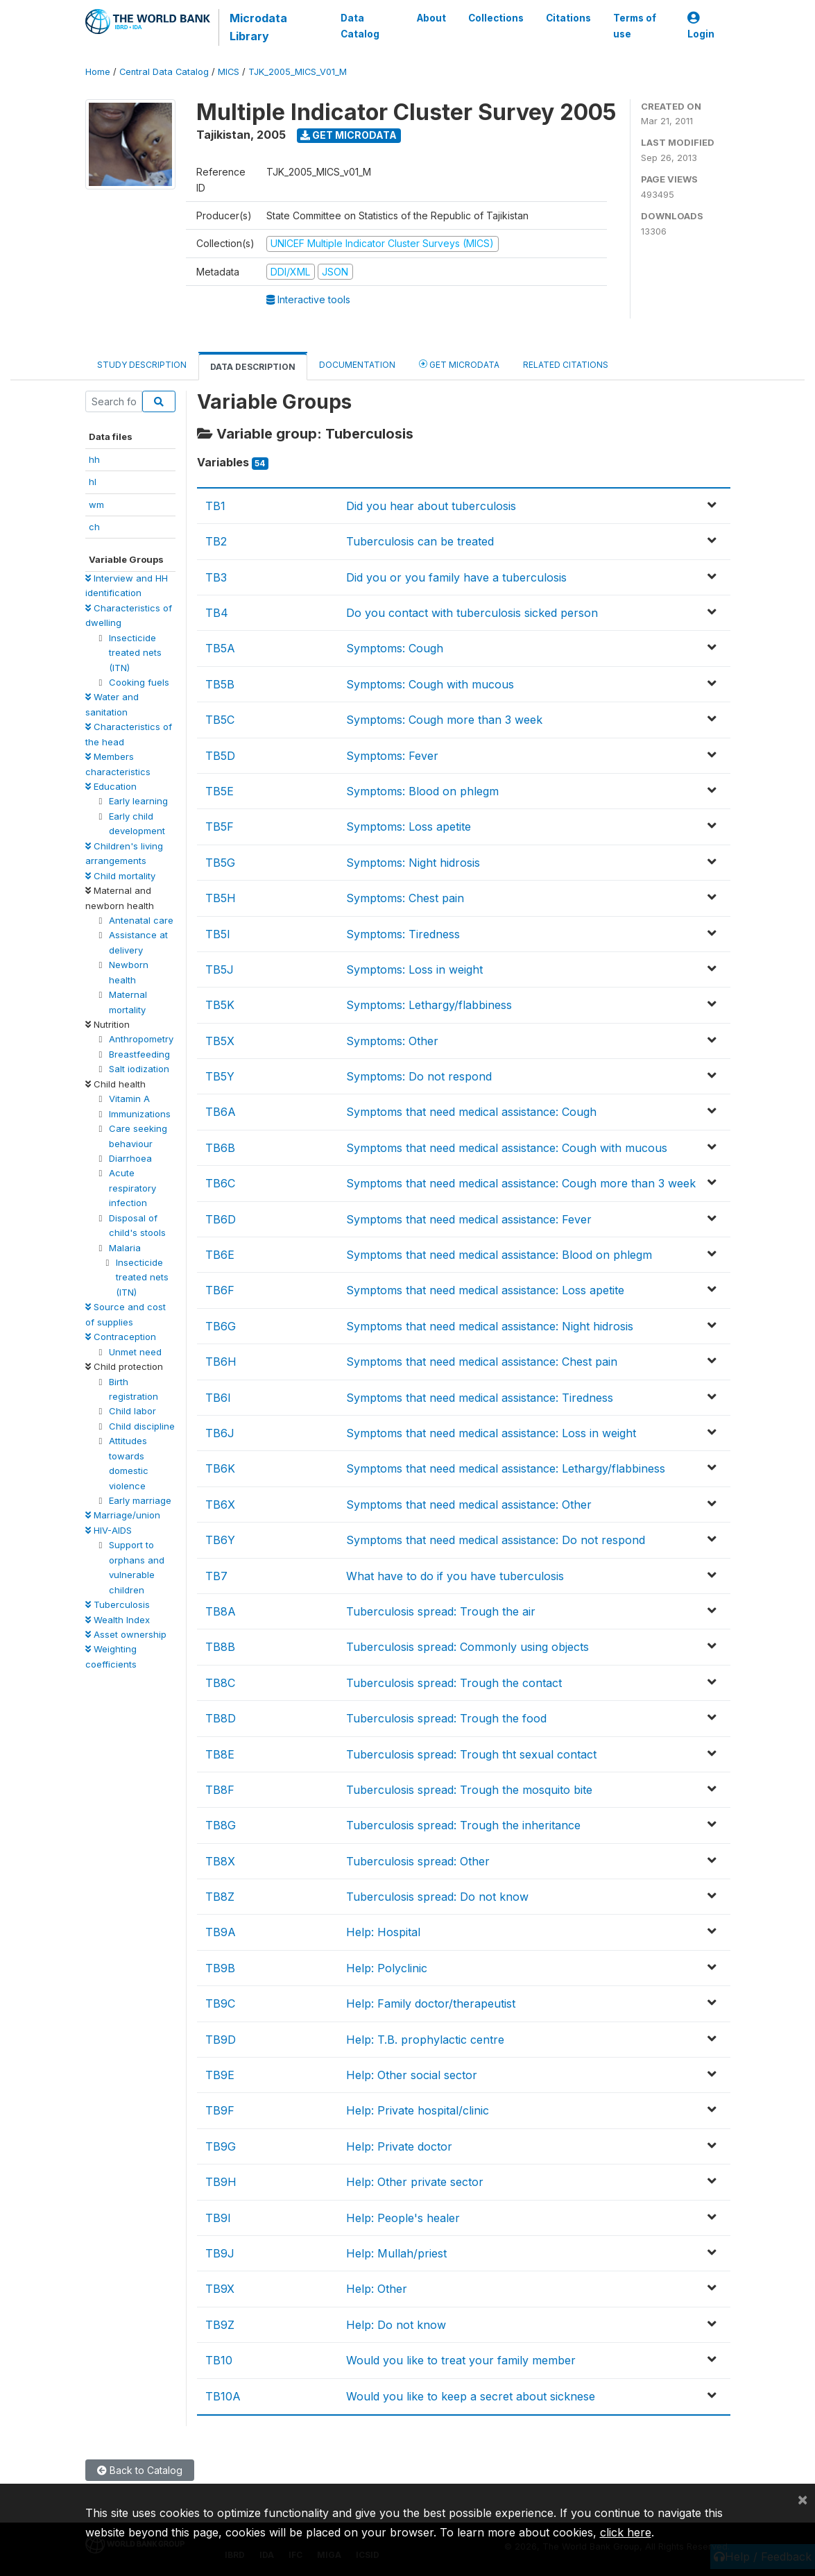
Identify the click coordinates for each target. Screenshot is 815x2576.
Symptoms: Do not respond (419, 1076)
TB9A (220, 1932)
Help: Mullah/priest (396, 2253)
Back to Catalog (139, 2470)
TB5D (220, 756)
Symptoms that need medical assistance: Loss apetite (485, 1290)
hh (94, 459)
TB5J (219, 969)
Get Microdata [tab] (459, 364)
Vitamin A (129, 1098)
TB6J (219, 1433)
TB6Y (220, 1540)
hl (92, 481)
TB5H (220, 898)
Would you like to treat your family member (461, 2360)
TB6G (220, 1326)
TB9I (218, 2218)
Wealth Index (117, 1619)
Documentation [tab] (357, 364)
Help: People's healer (403, 2218)
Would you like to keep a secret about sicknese (470, 2396)
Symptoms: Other (392, 1041)
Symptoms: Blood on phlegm (422, 791)
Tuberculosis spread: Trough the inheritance (463, 1825)
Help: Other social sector (411, 2075)
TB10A (223, 2396)
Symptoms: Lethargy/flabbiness (429, 1005)
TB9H (221, 2182)
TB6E (219, 1255)
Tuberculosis (117, 1604)
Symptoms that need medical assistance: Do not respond (495, 1540)
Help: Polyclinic (386, 1968)
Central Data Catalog (164, 72)
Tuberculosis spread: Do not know (437, 1897)
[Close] (802, 2499)
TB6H (221, 1361)
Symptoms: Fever (392, 756)
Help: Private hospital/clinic (417, 2110)
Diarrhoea (130, 1158)
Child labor (132, 1410)
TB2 (216, 541)
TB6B (220, 1148)
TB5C (219, 720)
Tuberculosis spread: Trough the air (440, 1611)
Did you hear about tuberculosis (431, 506)
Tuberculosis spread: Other (418, 1861)
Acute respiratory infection (132, 1187)
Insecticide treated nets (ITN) (135, 652)
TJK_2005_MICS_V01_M (297, 72)
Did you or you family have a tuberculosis (456, 577)
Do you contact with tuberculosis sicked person (472, 613)
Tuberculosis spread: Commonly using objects (467, 1647)
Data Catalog (360, 25)
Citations (567, 18)
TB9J (219, 2253)
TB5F (219, 826)
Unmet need (135, 1351)
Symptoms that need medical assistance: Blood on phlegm (499, 1255)
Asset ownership (125, 1634)
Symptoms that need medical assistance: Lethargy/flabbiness (505, 1468)
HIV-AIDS (108, 1530)
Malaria (125, 1247)
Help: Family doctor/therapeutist (430, 2003)
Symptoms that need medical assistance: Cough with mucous (506, 1148)
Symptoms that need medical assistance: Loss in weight (491, 1433)
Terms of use (633, 25)
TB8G (220, 1825)
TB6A (220, 1112)
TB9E (219, 2075)
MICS (228, 72)
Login (700, 26)
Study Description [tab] (142, 364)
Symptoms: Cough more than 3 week (444, 720)
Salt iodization (139, 1068)
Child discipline (142, 1426)
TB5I (217, 934)
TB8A (220, 1611)
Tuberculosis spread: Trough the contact (454, 1683)
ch (94, 526)
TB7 (216, 1576)
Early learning (138, 800)
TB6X (220, 1504)
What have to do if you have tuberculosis (455, 1576)
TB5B (219, 684)
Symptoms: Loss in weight (414, 969)
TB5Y (219, 1076)
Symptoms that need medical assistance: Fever (469, 1219)
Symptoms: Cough (394, 648)
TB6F (219, 1290)
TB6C (220, 1183)
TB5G (220, 863)
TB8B (220, 1647)
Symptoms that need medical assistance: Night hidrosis (489, 1326)
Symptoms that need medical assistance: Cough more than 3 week (521, 1183)
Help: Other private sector (414, 2182)
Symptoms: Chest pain (405, 898)
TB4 (216, 613)
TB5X (219, 1041)
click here (625, 2532)
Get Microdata (348, 135)
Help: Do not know (396, 2325)
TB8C (220, 1683)
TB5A (220, 648)
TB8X (220, 1861)
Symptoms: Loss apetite (408, 826)
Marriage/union (122, 1514)
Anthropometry (141, 1038)
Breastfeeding (139, 1054)
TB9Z (219, 2325)
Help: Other (376, 2289)
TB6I (218, 1398)
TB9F (219, 2110)
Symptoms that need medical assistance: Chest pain (481, 1361)
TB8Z (219, 1897)
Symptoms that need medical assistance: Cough (471, 1112)
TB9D (220, 2040)
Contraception (120, 1336)
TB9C (220, 2003)
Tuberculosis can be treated (420, 541)
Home (97, 72)
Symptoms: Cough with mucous (430, 684)
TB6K (220, 1468)
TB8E (219, 1754)
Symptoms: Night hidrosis (413, 863)
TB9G (220, 2146)
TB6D (220, 1219)
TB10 (218, 2360)
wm (96, 504)
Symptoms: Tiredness (403, 934)
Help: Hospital (383, 1932)
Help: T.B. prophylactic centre (425, 2040)
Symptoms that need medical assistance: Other (469, 1504)
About (430, 18)
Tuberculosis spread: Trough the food (446, 1718)
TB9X (219, 2289)
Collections (495, 18)
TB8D (220, 1718)
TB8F (219, 1790)
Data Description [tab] (252, 367)
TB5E (219, 791)
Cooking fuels (139, 682)
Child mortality (120, 875)
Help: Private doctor (399, 2146)
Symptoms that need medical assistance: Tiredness (479, 1398)
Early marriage (140, 1500)
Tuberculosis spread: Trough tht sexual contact (471, 1754)
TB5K (219, 1005)
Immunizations (140, 1113)
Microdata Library (258, 27)
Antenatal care (141, 920)
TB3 (216, 577)
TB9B (220, 1968)
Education (111, 786)
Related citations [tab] (565, 364)
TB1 (215, 506)
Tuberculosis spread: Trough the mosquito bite (469, 1790)
